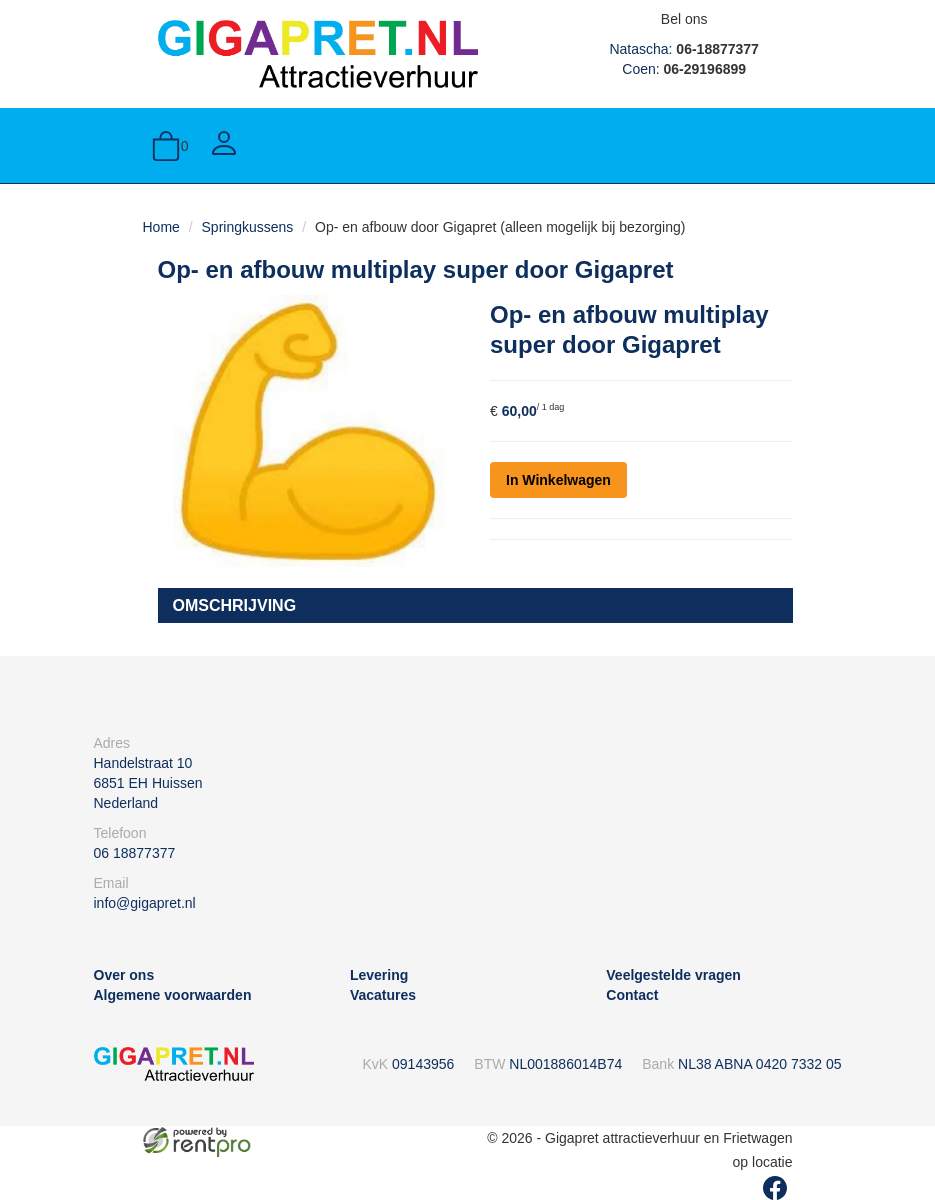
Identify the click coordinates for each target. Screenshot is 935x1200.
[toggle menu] (773, 145)
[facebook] (775, 1188)
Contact (632, 995)
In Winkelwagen (558, 480)
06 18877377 (135, 853)
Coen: (684, 69)
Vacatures (383, 995)
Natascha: (683, 49)
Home (161, 227)
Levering (379, 975)
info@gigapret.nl (145, 903)
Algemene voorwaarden (173, 995)
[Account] (224, 145)
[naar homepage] (318, 53)
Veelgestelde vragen (673, 975)
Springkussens (248, 227)
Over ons (124, 975)
